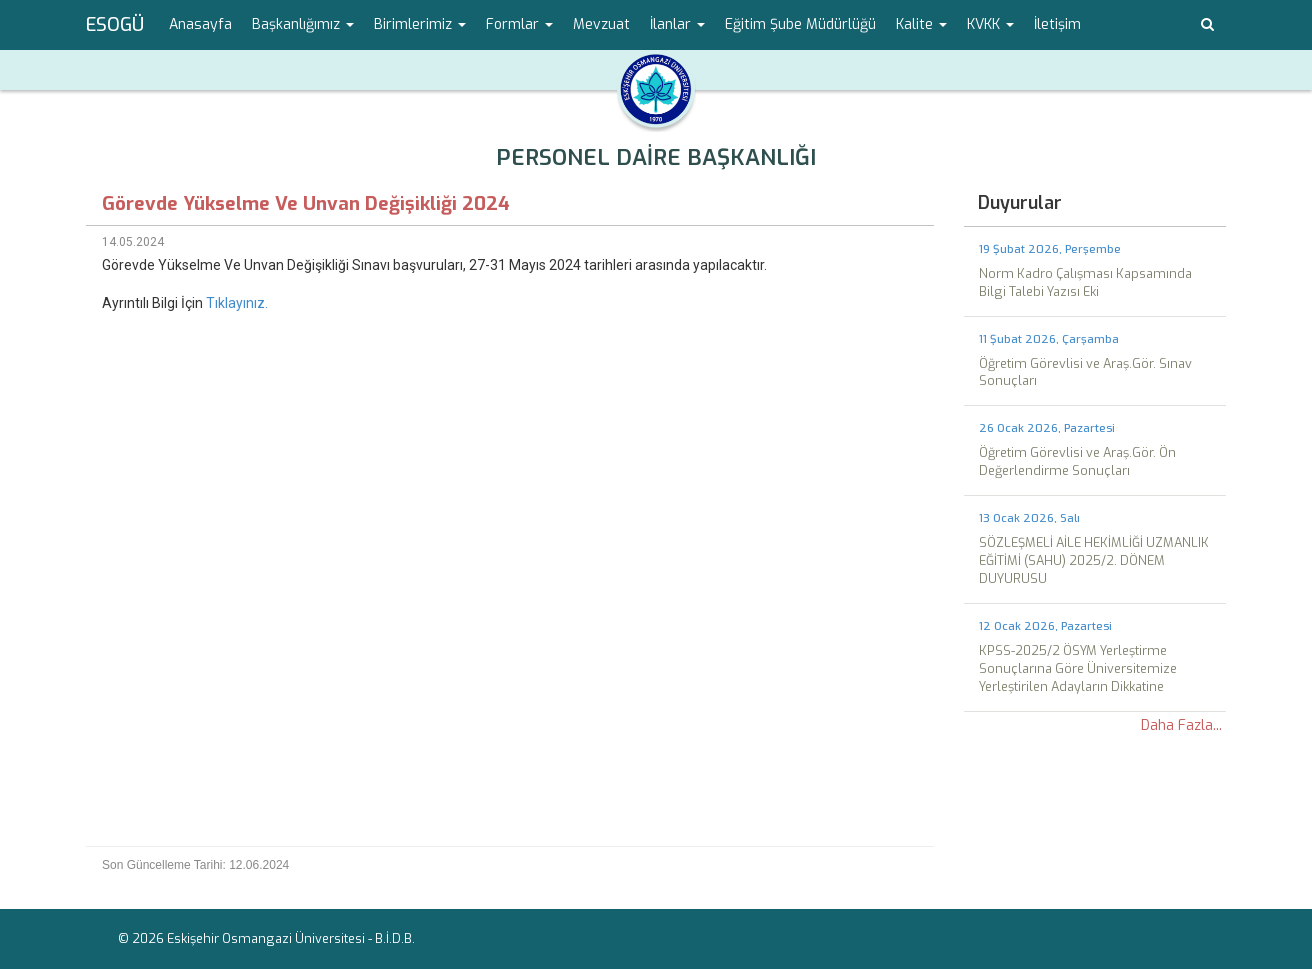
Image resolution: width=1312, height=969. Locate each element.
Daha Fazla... (1181, 725)
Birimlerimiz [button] (420, 24)
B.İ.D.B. (395, 938)
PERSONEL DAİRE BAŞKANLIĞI (656, 157)
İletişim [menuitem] (1057, 24)
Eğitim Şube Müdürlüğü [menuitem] (800, 24)
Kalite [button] (921, 24)
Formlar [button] (519, 24)
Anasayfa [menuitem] (200, 24)
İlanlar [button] (677, 24)
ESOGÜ (115, 25)
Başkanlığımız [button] (303, 24)
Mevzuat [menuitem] (601, 24)
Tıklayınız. (237, 303)
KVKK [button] (990, 24)
